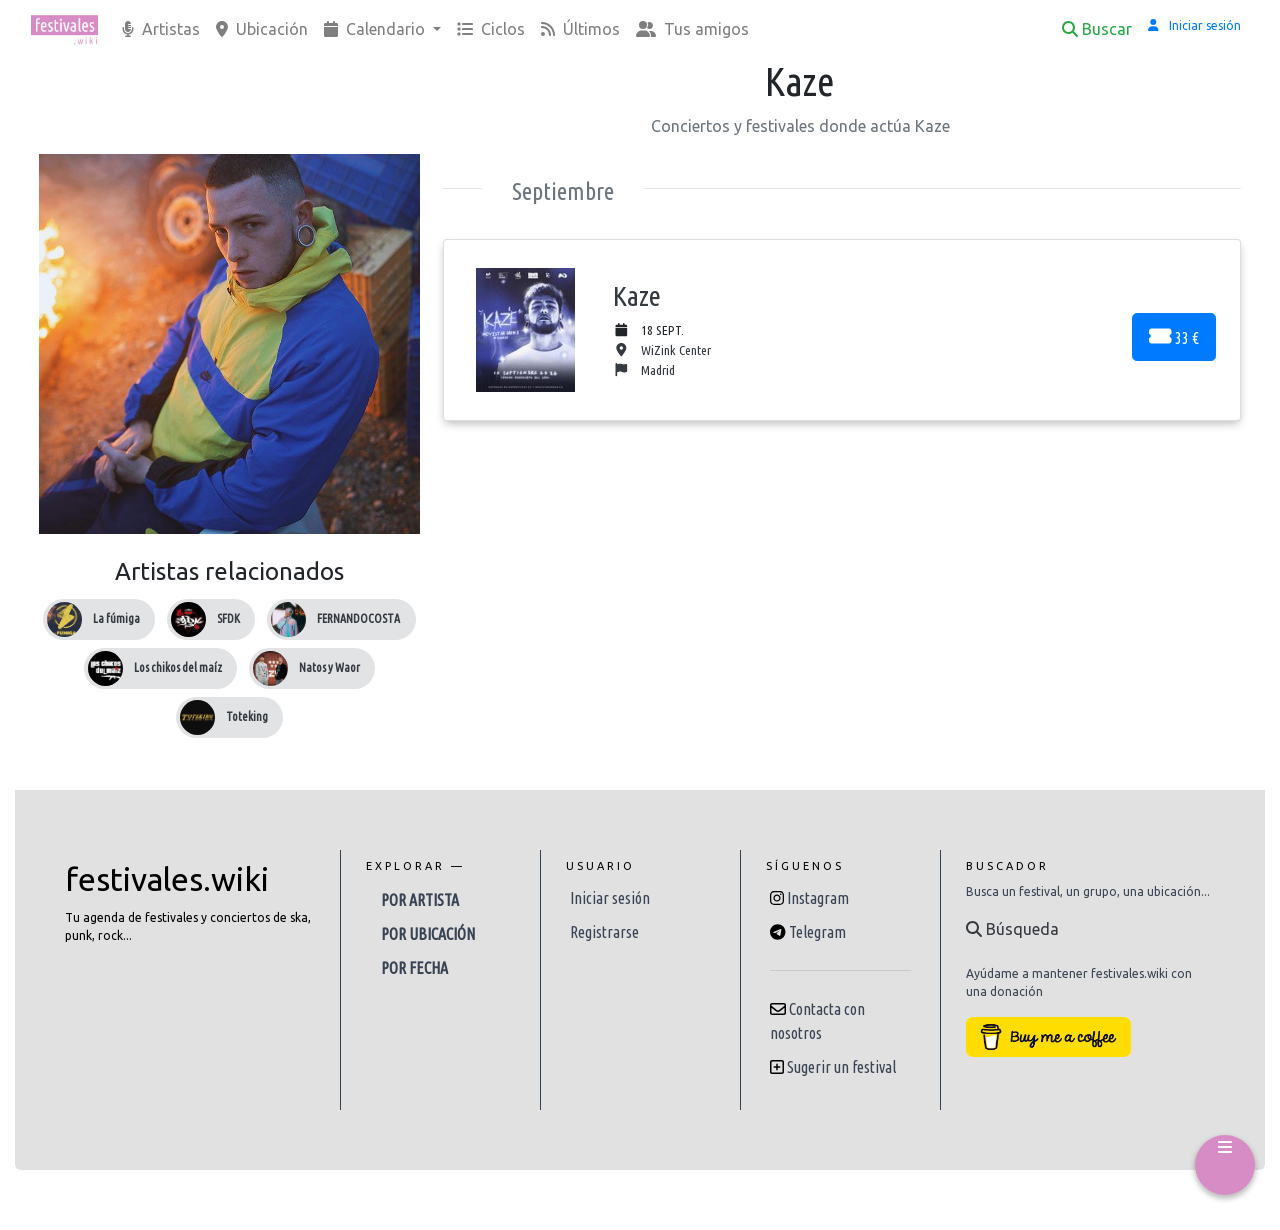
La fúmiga (116, 618)
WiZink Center (662, 350)
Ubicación (262, 29)
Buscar (1097, 29)
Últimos (580, 29)
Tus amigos (692, 29)
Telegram (817, 932)
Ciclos (491, 29)
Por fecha (414, 968)
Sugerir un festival (841, 1067)
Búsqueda (1012, 929)
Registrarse (604, 932)
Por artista (420, 900)
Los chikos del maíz (178, 667)
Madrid (644, 370)
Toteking (247, 716)
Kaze (637, 295)
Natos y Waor (329, 667)
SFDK (228, 618)
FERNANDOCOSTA (358, 618)
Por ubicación (428, 934)
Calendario (376, 29)
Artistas (161, 29)
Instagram (818, 898)
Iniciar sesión (610, 898)
